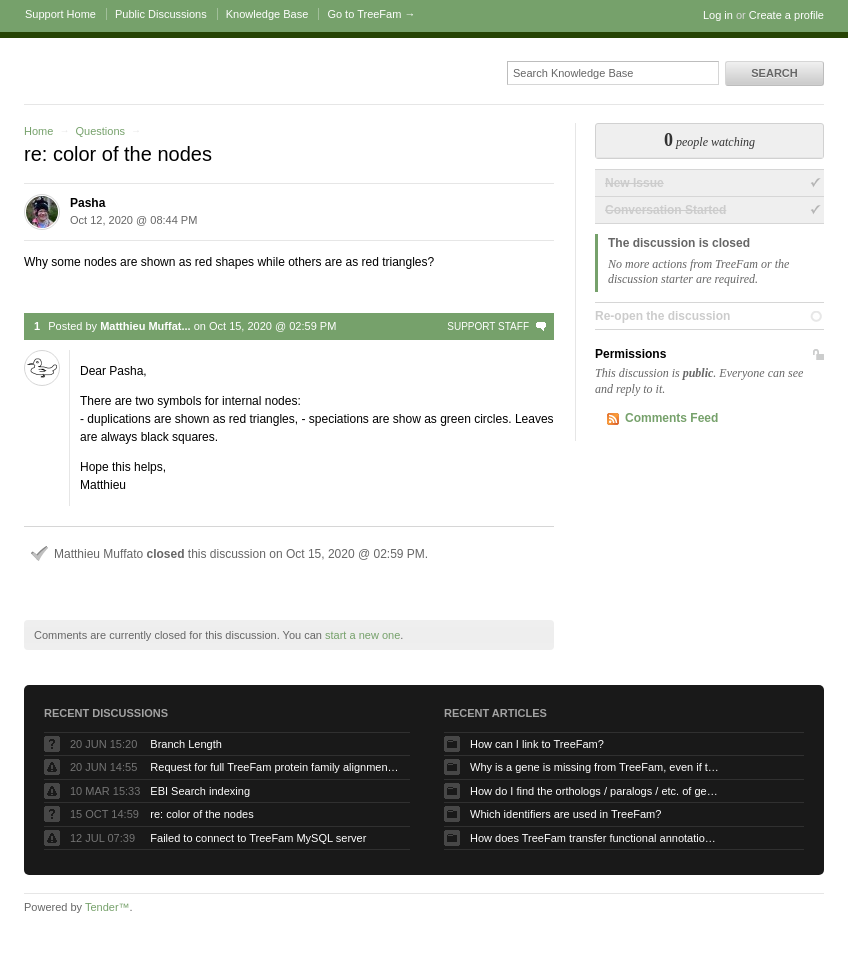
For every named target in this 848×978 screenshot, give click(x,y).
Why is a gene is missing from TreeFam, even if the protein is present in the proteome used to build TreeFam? (595, 767)
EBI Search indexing (200, 791)
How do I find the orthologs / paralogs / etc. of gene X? (595, 791)
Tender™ (107, 907)
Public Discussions (161, 14)
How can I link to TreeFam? (537, 744)
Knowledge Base (267, 14)
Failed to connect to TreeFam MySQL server (258, 838)
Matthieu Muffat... (145, 326)
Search (774, 73)
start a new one (362, 635)
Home (38, 131)
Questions (100, 131)
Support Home (60, 14)
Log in (718, 15)
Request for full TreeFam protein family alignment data (275, 767)
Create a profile (786, 15)
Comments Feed (671, 418)
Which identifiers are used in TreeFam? (565, 814)
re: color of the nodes (201, 814)
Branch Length (186, 744)
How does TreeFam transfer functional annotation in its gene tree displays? (595, 838)
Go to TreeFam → (371, 14)
